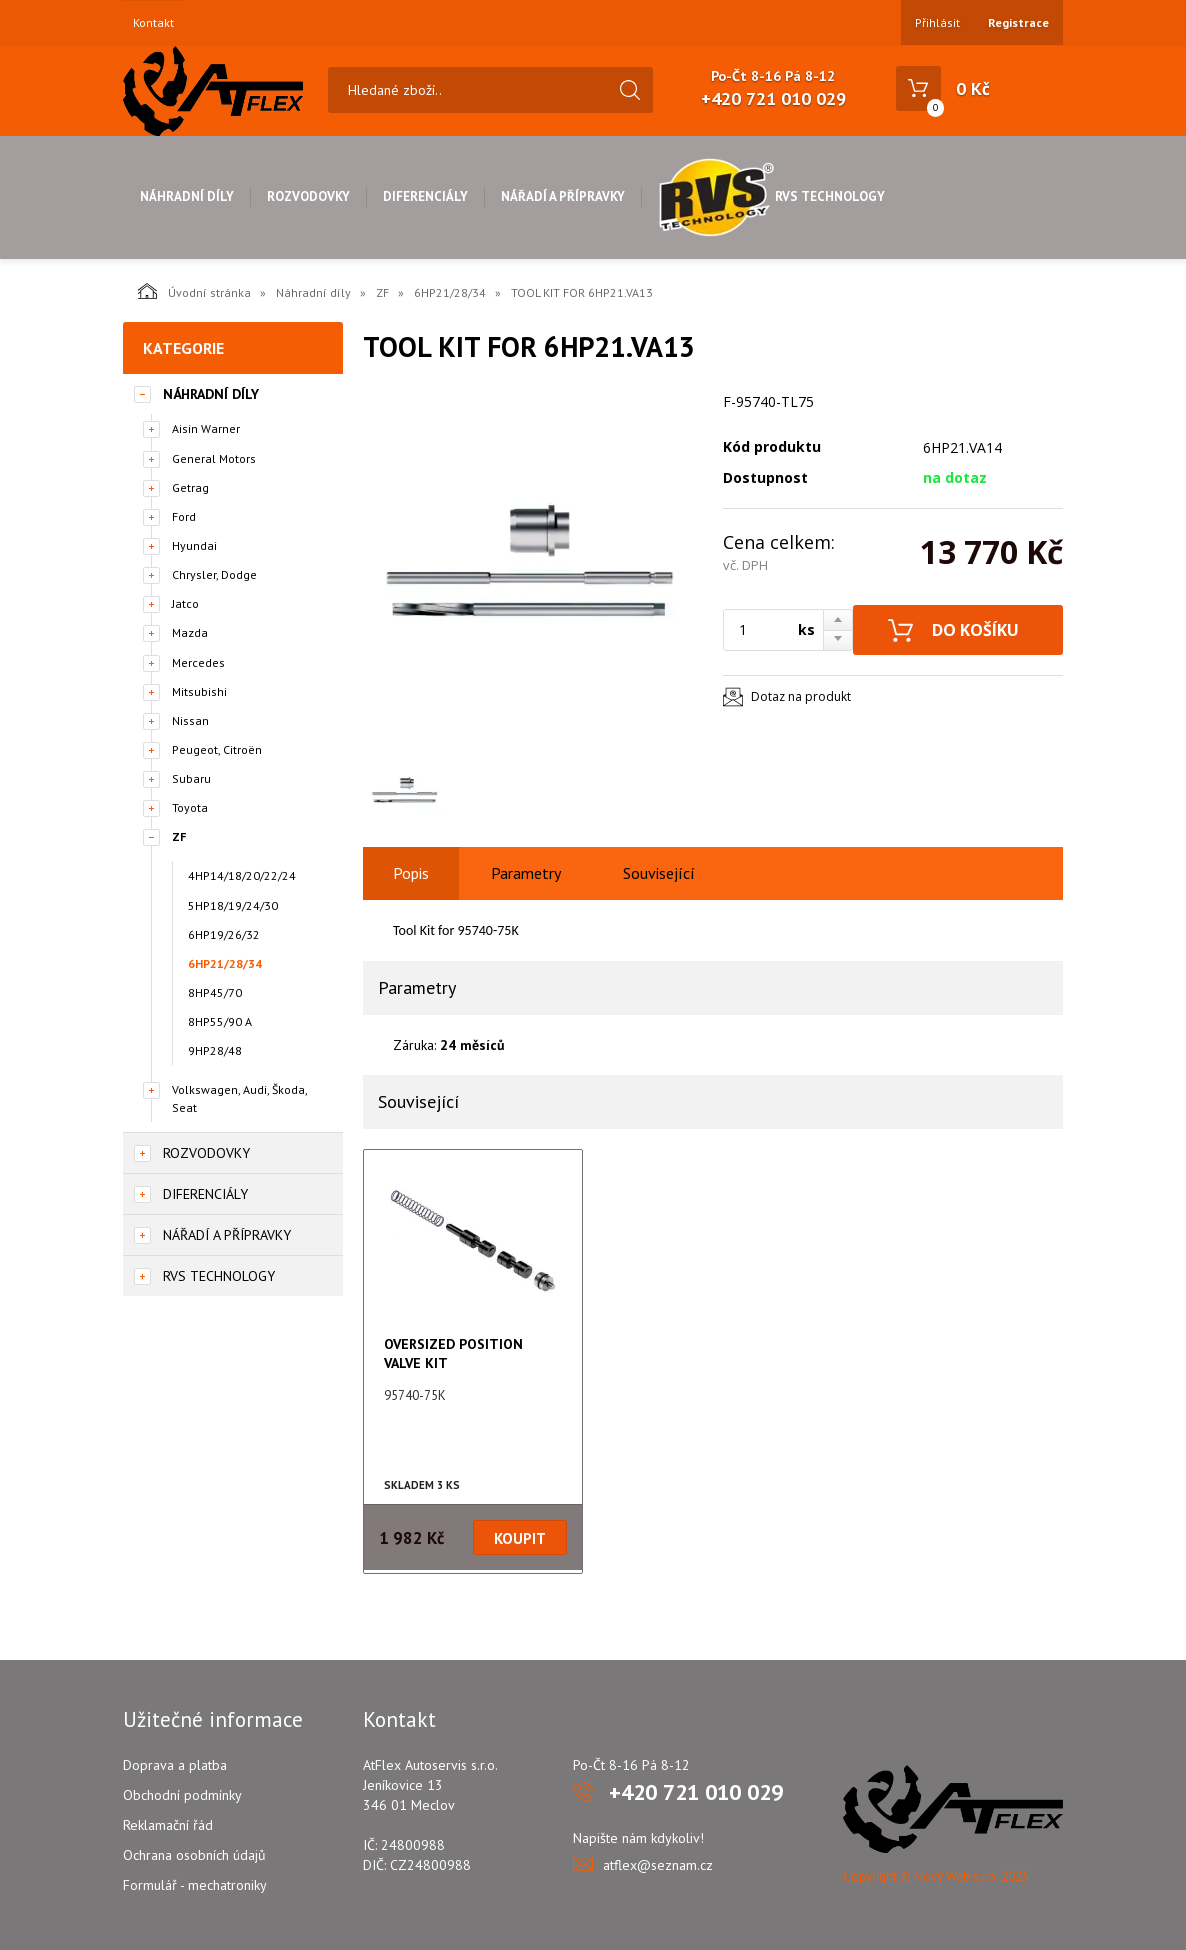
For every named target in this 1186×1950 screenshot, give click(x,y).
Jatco (185, 603)
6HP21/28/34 (450, 292)
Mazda (190, 632)
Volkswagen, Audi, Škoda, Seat (239, 1098)
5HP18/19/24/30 (233, 905)
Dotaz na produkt (801, 696)
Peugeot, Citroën (217, 749)
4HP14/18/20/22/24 (242, 875)
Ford (184, 516)
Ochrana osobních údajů (194, 1855)
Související (659, 873)
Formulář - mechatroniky (195, 1885)
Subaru (191, 778)
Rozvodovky (308, 196)
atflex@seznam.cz (658, 1865)
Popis (411, 873)
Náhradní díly (187, 196)
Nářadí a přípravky (563, 196)
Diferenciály (425, 196)
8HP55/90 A (220, 1021)
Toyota (190, 807)
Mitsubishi (199, 691)
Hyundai (194, 545)
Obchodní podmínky (182, 1795)
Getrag (190, 487)
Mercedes (198, 662)
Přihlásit (937, 22)
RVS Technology (771, 196)
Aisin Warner (206, 428)
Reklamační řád (168, 1825)
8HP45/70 (215, 992)
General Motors (214, 458)
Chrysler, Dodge (214, 574)
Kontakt (153, 23)
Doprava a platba (175, 1765)
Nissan (190, 720)
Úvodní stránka (194, 291)
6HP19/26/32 (224, 934)
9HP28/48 (215, 1050)
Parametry (526, 873)
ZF (382, 292)
